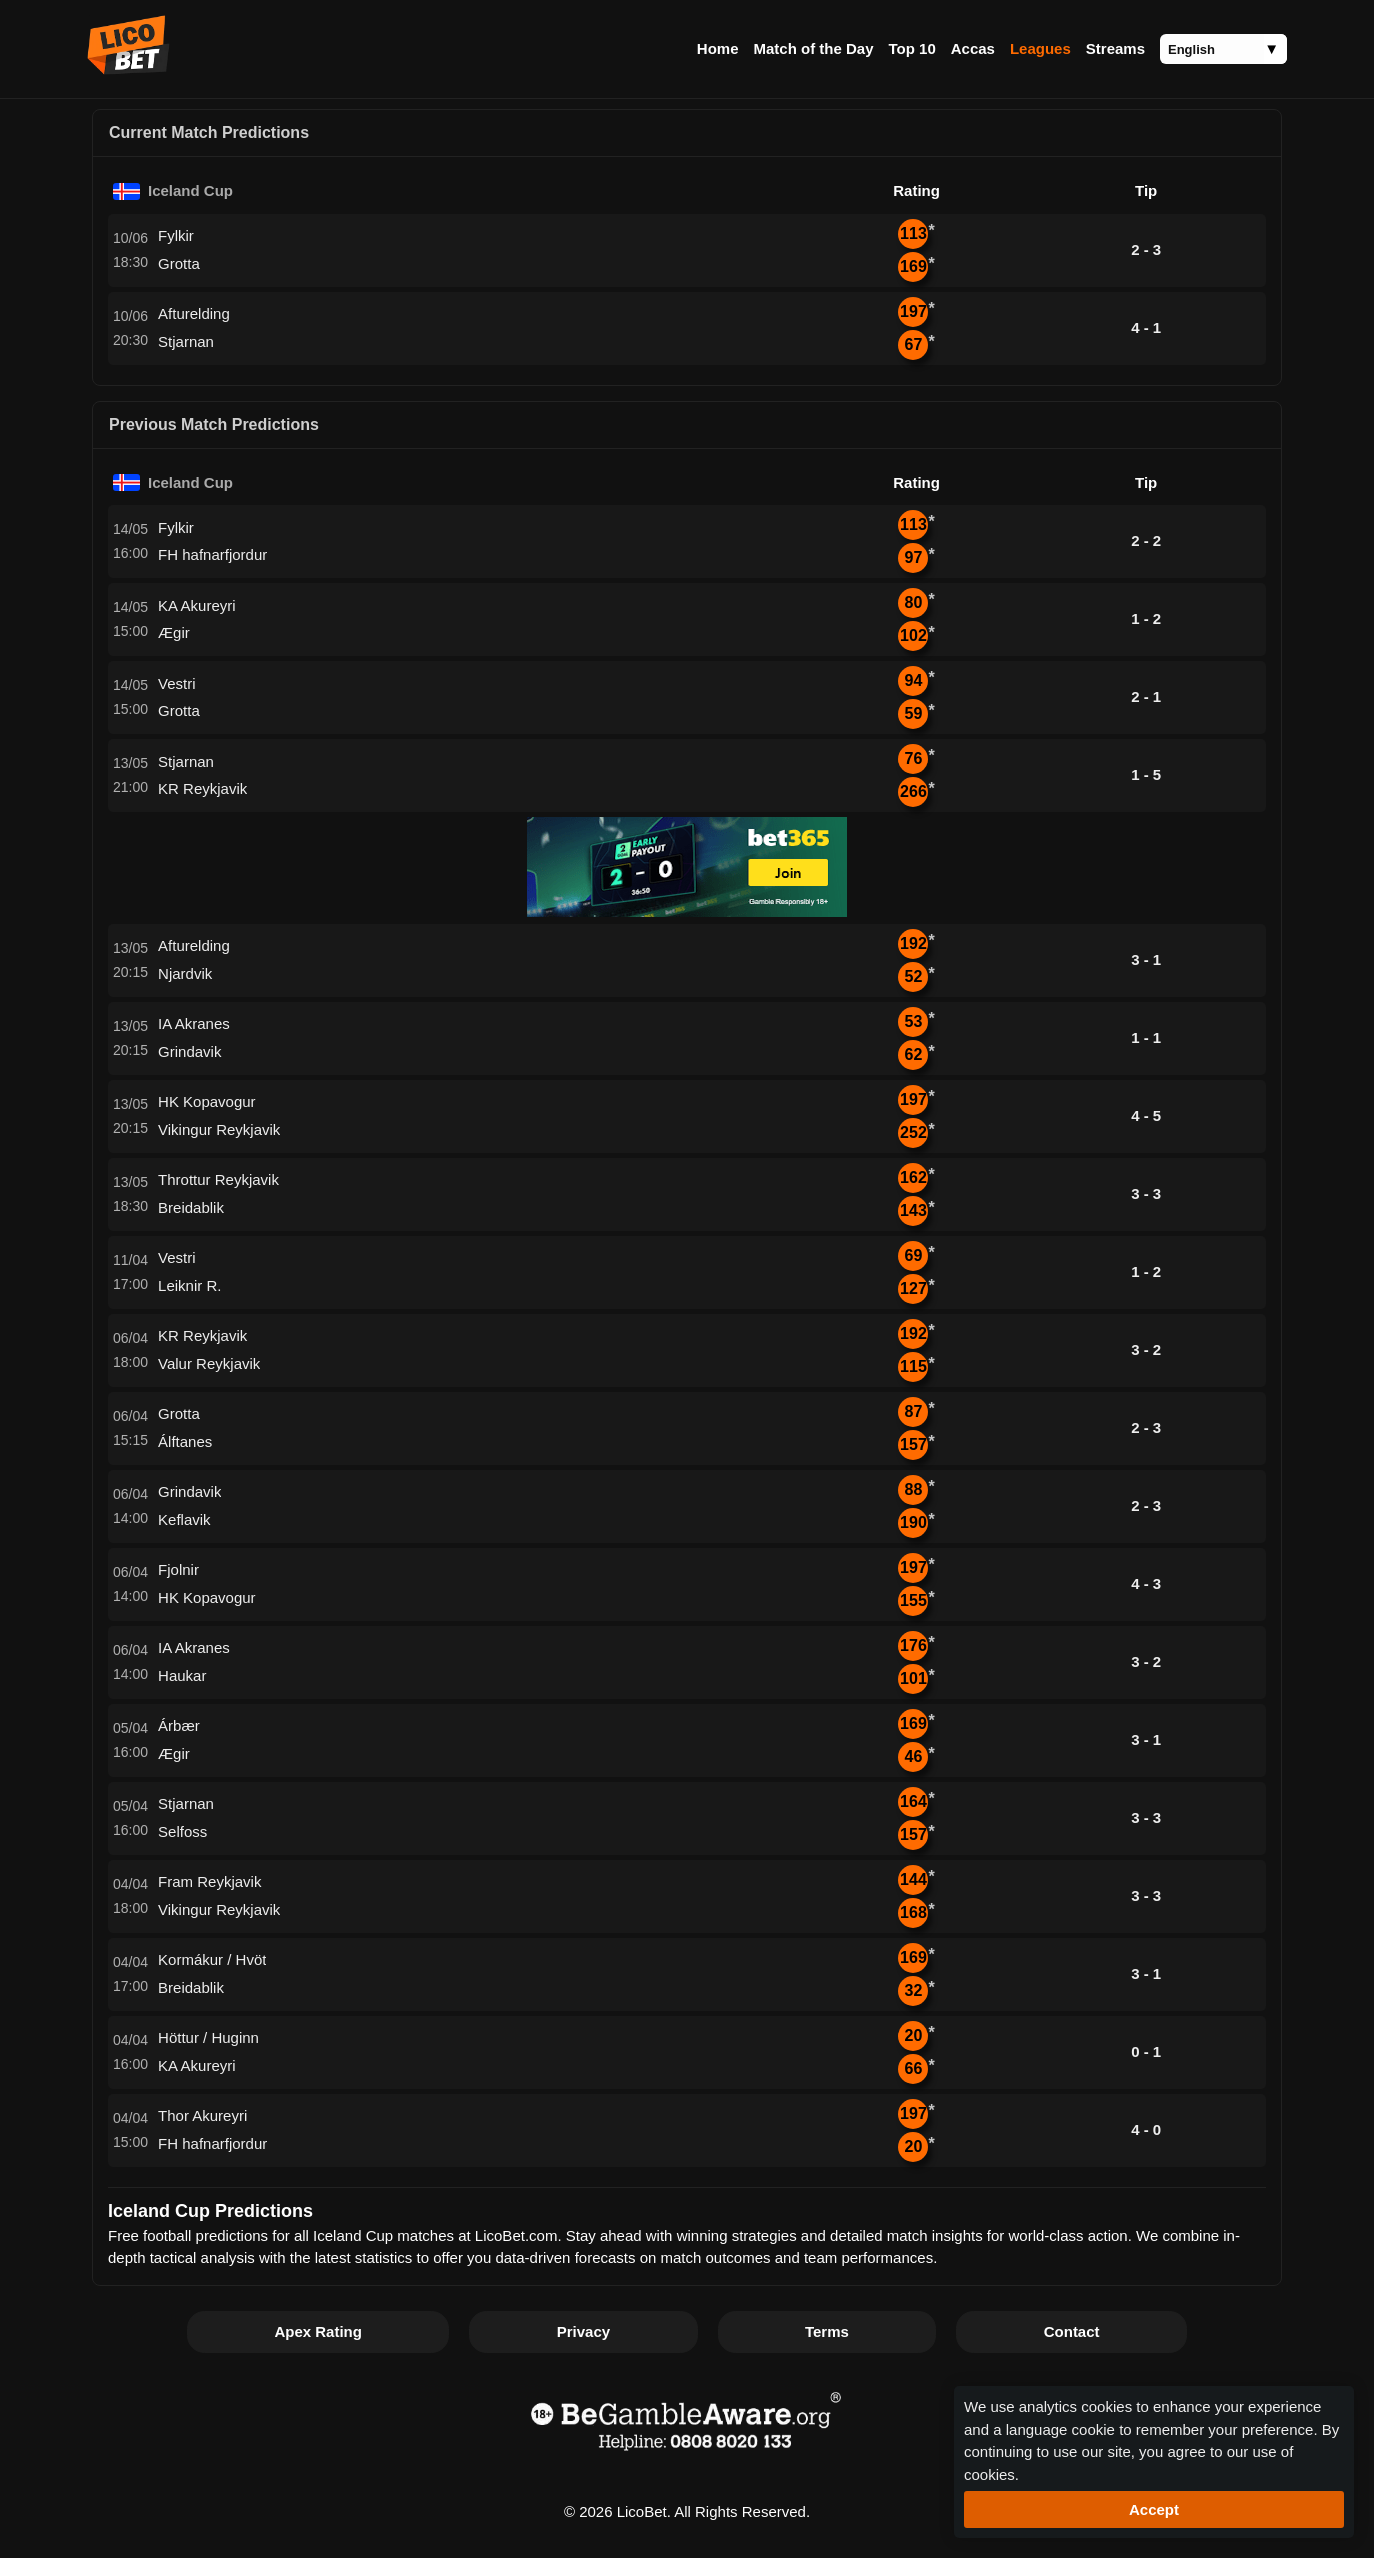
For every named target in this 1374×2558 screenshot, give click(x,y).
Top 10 (912, 48)
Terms (827, 2331)
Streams (1115, 48)
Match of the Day (813, 48)
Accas (973, 48)
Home (718, 48)
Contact (1072, 2331)
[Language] (1223, 49)
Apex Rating (318, 2331)
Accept (1154, 2509)
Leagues (1040, 48)
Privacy (583, 2331)
